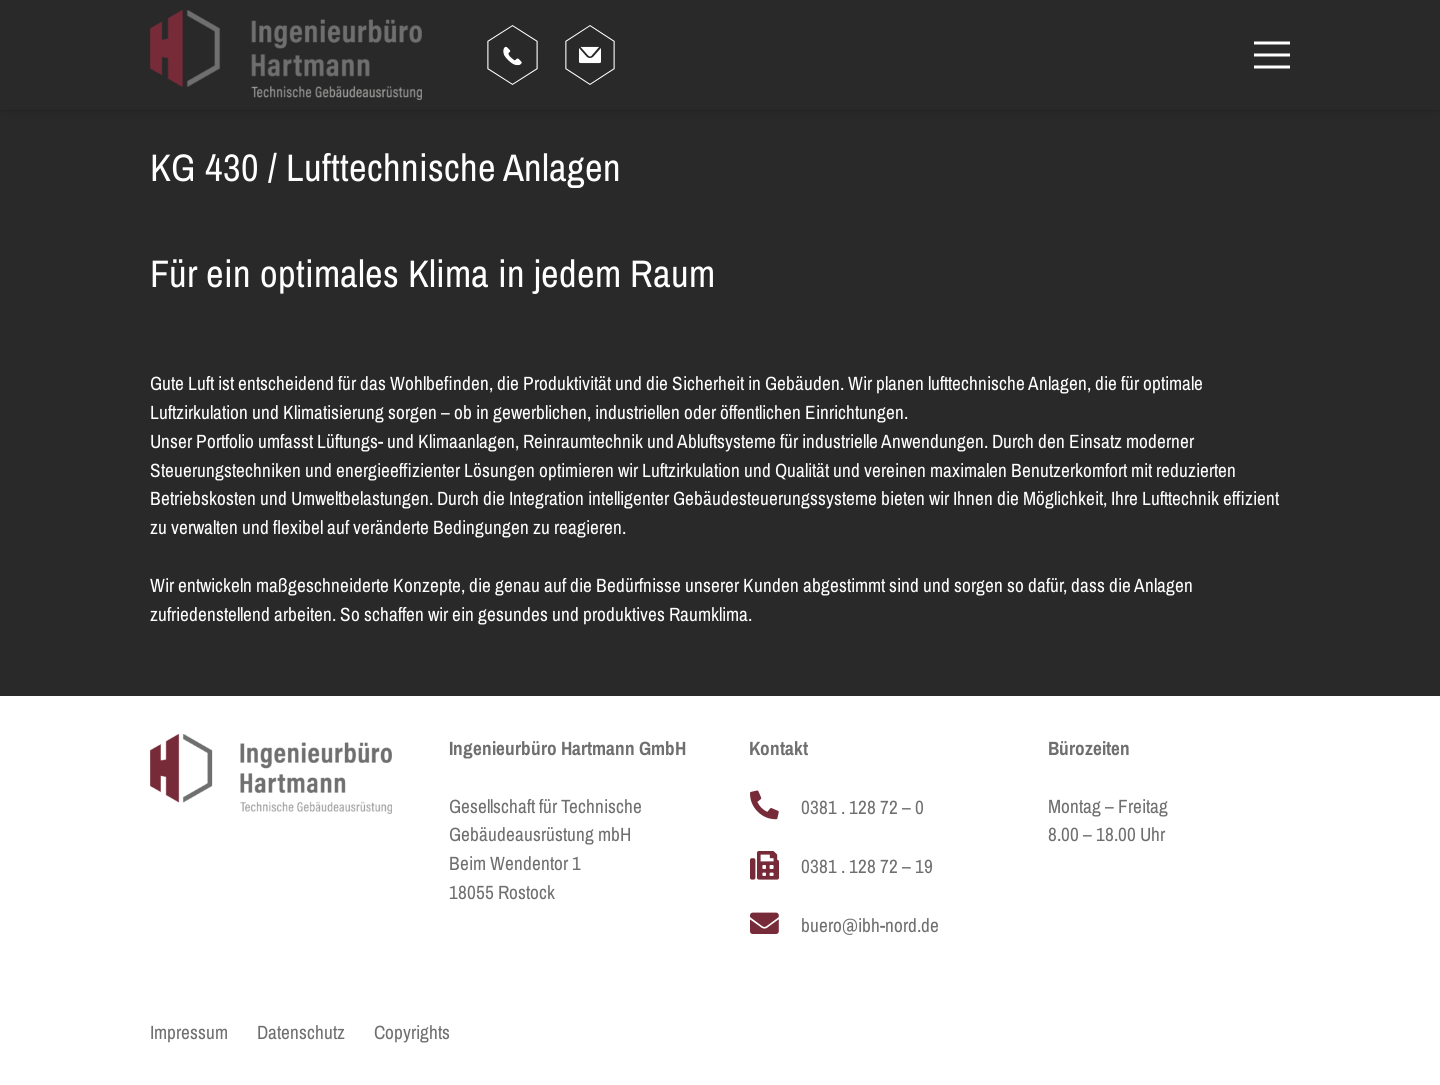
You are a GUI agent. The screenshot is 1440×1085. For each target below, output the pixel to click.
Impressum (189, 1032)
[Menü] (1272, 55)
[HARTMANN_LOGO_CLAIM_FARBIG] (286, 55)
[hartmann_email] (590, 55)
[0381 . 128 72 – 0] (775, 808)
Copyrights (412, 1032)
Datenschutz (301, 1032)
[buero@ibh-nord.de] (775, 926)
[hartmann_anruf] (512, 55)
